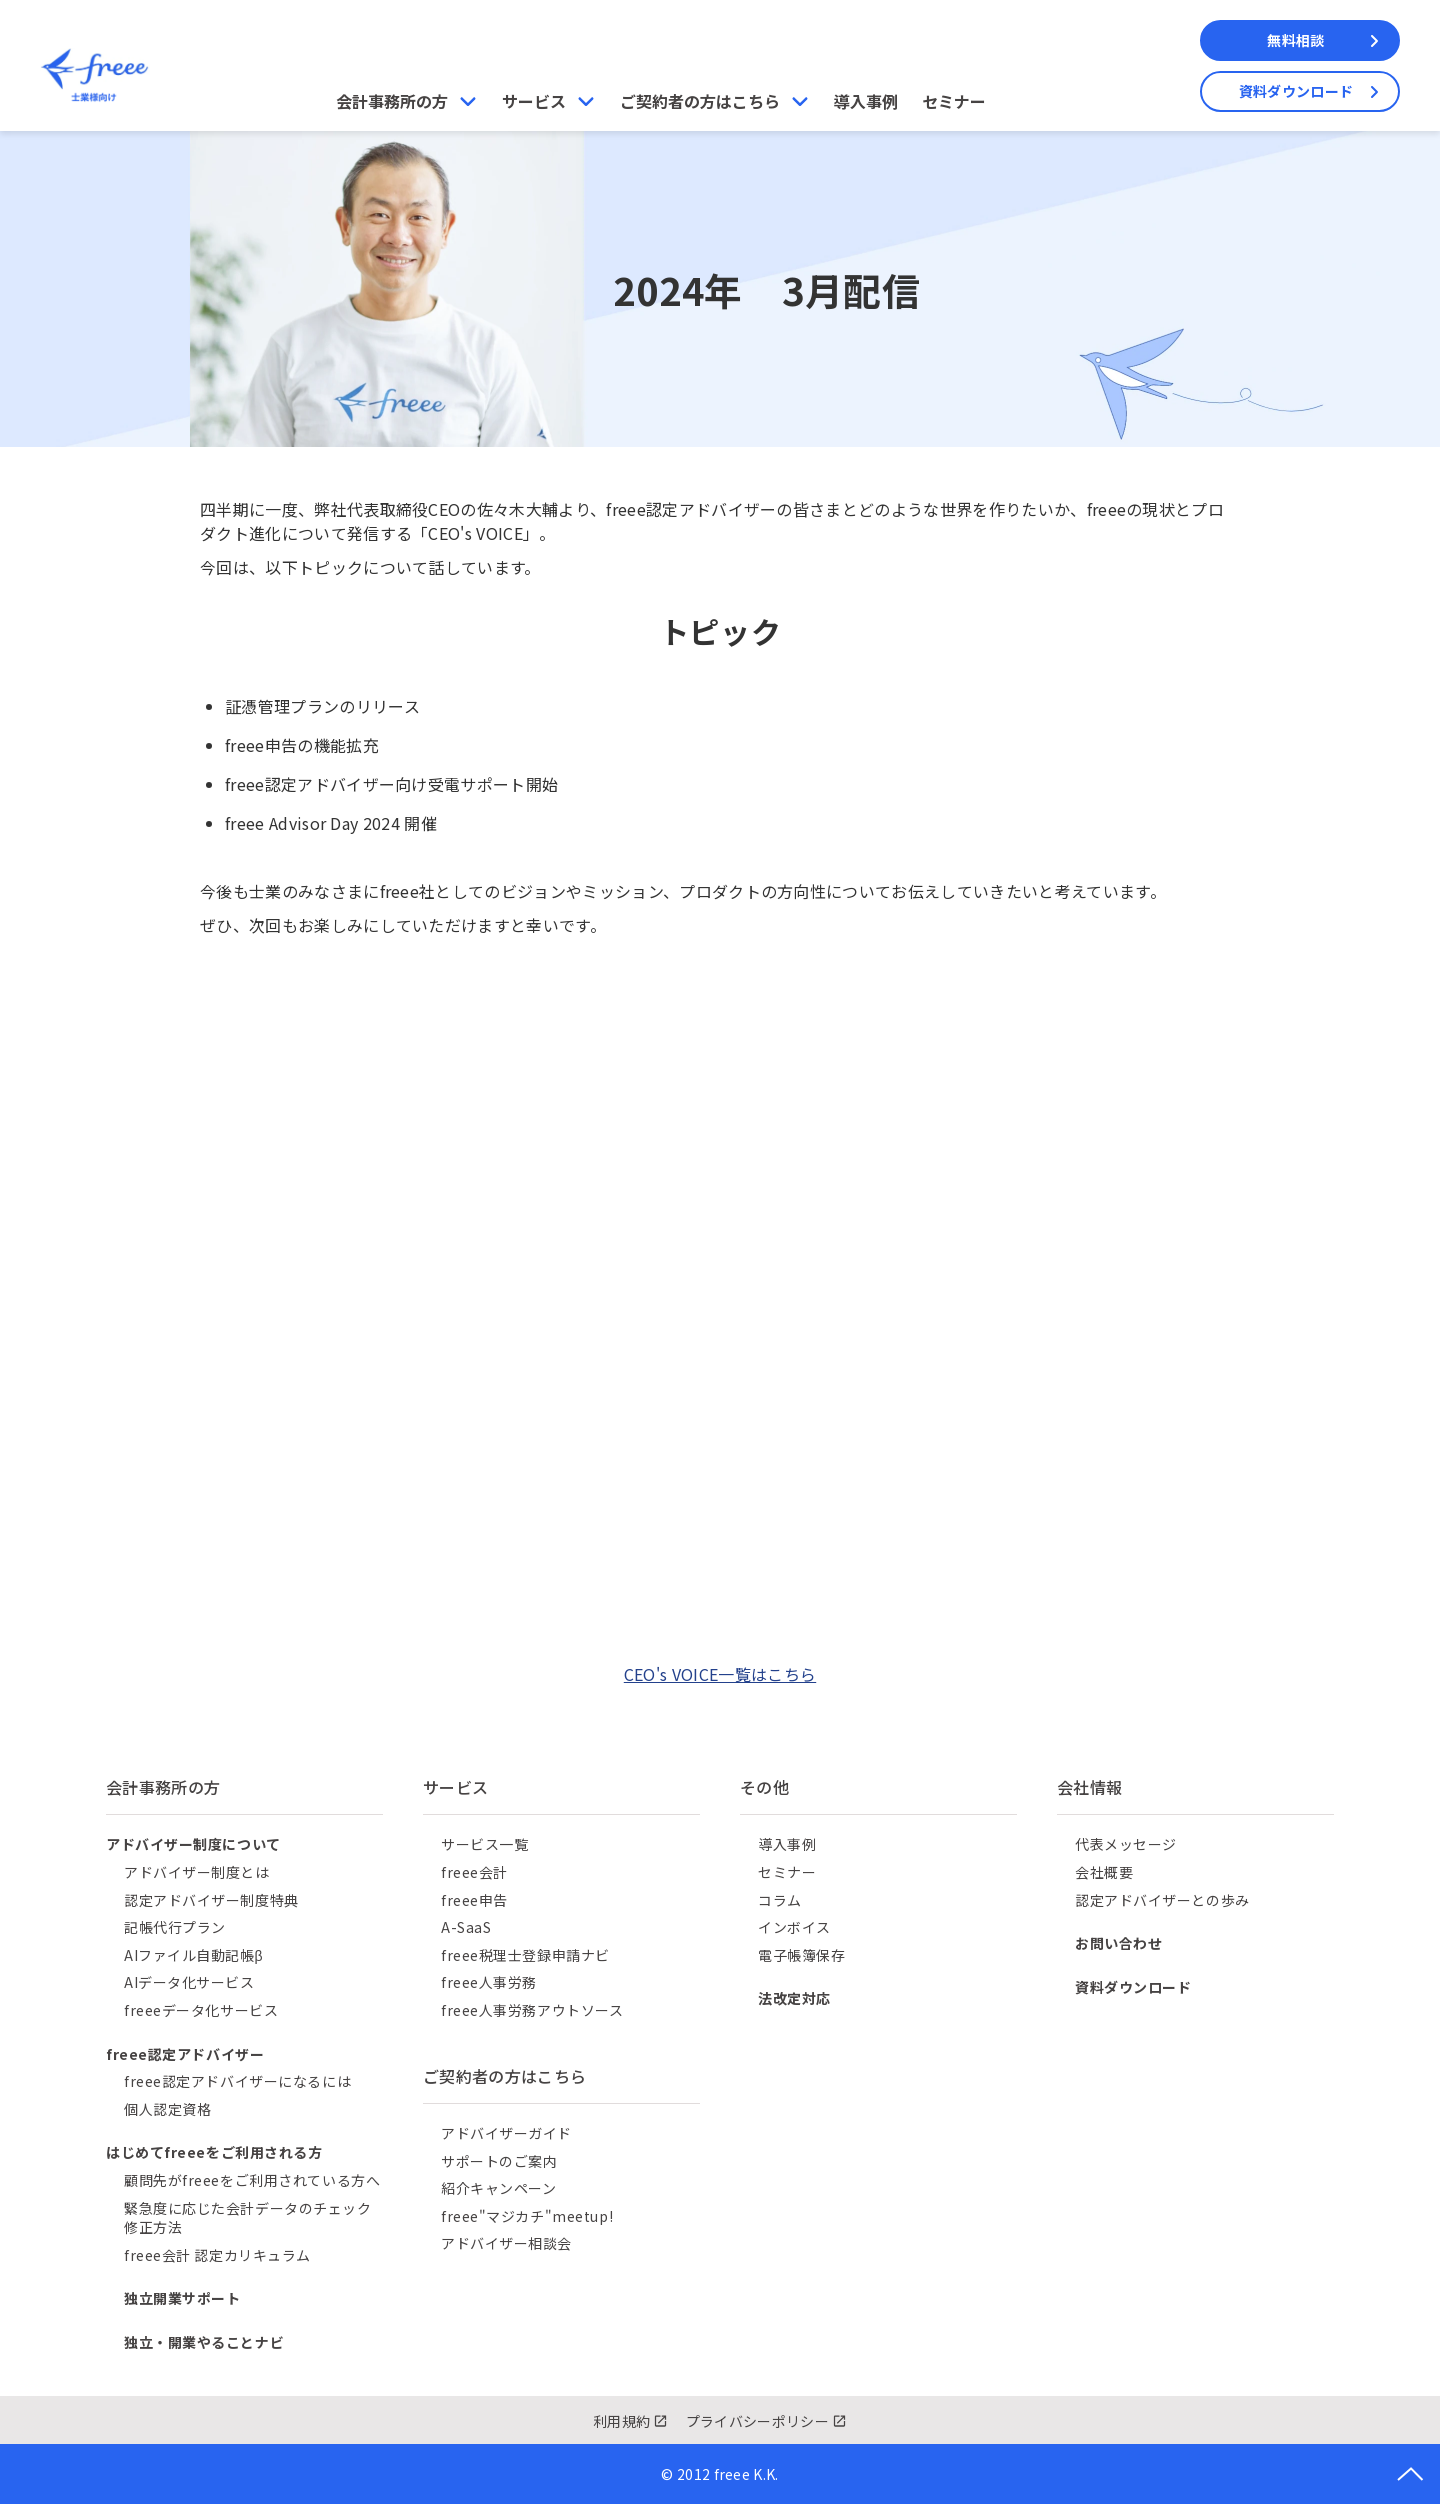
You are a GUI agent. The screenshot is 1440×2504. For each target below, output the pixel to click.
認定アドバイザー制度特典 (211, 1900)
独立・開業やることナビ (204, 2342)
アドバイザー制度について (193, 1844)
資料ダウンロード (1296, 91)
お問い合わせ (1118, 1943)
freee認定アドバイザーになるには (237, 2081)
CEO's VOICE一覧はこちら (720, 1674)
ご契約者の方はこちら (700, 101)
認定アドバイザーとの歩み (1162, 1900)
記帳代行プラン (175, 1927)
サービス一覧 (484, 1844)
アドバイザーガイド (506, 2133)
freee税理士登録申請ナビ (525, 1955)
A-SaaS (466, 1927)
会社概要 (1104, 1872)
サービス (534, 101)
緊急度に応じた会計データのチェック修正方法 (248, 2218)
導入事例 (866, 101)
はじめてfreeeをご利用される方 (214, 2152)
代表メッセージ (1126, 1844)
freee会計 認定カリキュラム (217, 2255)
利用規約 (621, 2421)
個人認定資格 (167, 2109)
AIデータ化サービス (189, 1982)
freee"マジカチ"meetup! (527, 2216)
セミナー (954, 101)
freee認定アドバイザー (185, 2054)
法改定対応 (794, 1998)
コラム (780, 1900)
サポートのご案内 (499, 2161)
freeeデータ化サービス (201, 2010)
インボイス (794, 1927)
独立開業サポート (182, 2298)
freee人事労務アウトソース (532, 2010)
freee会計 (474, 1872)
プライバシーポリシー (757, 2421)
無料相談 (1295, 40)
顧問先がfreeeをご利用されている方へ (252, 2180)
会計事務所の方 (392, 101)
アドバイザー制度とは (197, 1872)
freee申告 (474, 1900)
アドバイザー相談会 (506, 2243)
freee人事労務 (489, 1982)
